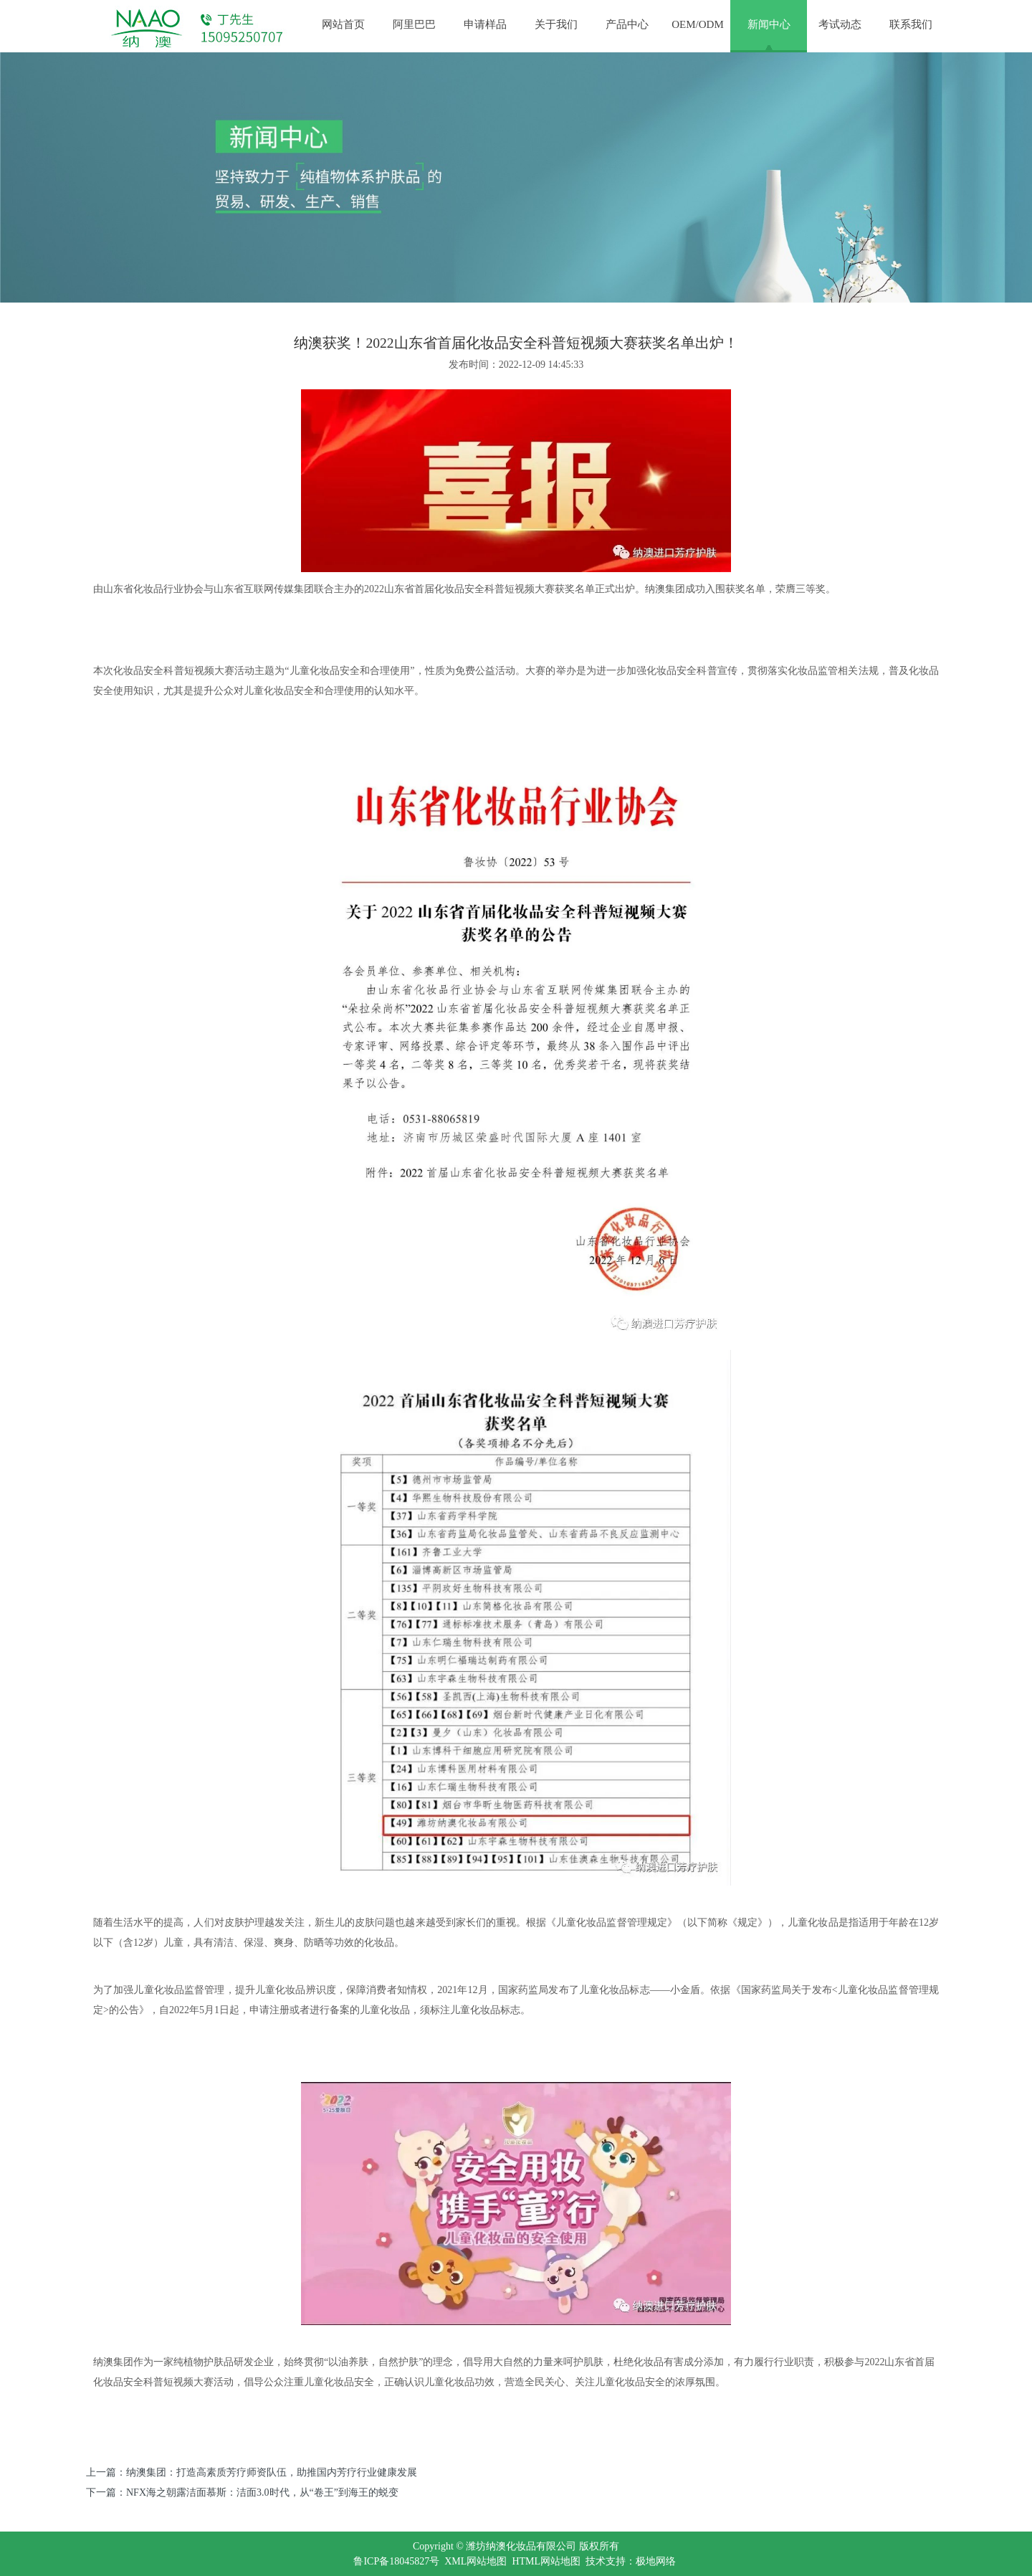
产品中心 (627, 24)
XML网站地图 (475, 2561)
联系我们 (910, 24)
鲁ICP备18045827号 (396, 2561)
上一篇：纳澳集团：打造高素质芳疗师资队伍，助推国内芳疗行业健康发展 (251, 2472)
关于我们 (556, 24)
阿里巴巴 (414, 24)
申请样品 (485, 24)
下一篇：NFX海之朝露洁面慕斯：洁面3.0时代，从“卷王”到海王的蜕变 (242, 2492)
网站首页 (343, 24)
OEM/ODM (698, 24)
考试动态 (839, 24)
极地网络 (656, 2561)
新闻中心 (768, 24)
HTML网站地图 (546, 2561)
